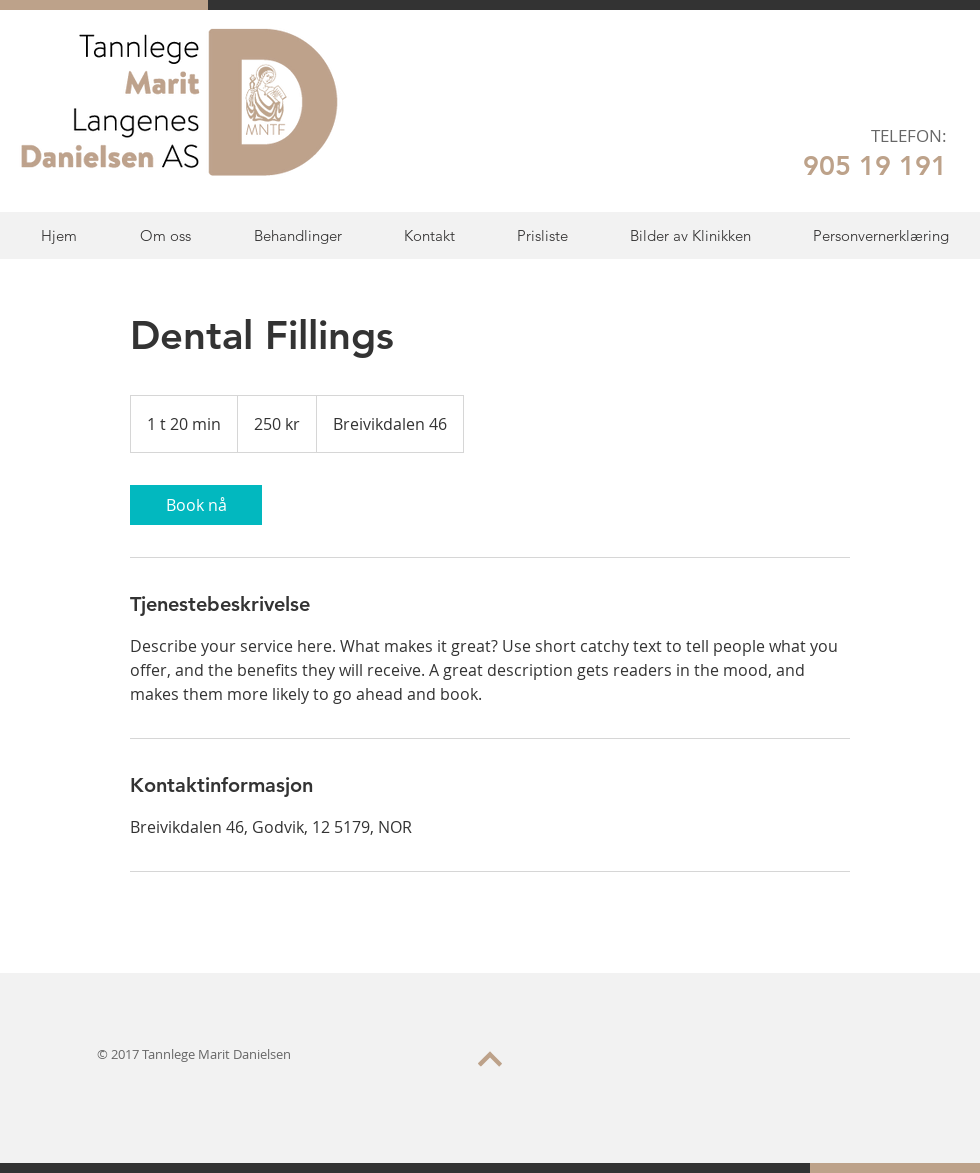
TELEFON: (909, 135)
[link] (196, 505)
